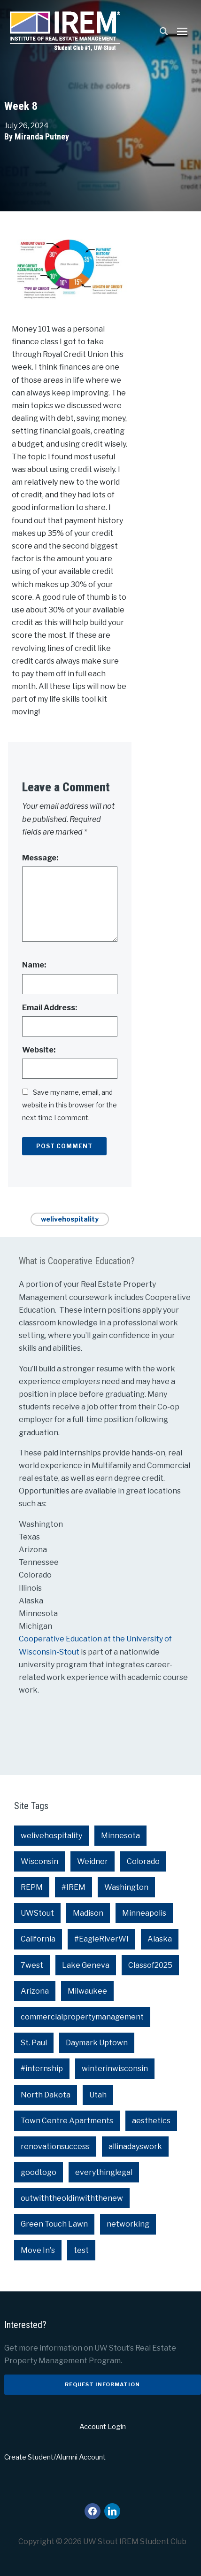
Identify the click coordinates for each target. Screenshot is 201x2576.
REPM (32, 1887)
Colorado (143, 1861)
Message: (40, 857)
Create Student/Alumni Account (55, 2457)
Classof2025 (150, 1965)
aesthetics (151, 2120)
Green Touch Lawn (54, 2224)
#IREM (73, 1887)
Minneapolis (144, 1913)
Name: (34, 964)
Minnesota (120, 1835)
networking (128, 2224)
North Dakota (45, 2094)
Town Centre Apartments (67, 2120)
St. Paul (34, 2042)
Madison (88, 1913)
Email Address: (49, 1007)
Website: (38, 1049)
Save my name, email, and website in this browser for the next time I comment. (69, 1105)
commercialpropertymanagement (82, 2016)
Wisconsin (39, 1861)
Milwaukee (87, 1991)
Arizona (35, 1991)
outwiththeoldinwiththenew (72, 2198)
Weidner (92, 1861)
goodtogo (38, 2172)
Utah (98, 2094)
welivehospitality (70, 1219)
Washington (126, 1887)
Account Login (102, 2426)
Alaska (159, 1938)
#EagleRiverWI (101, 1938)
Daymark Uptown (97, 2042)
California (38, 1938)
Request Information (102, 2384)
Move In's (38, 2250)
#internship (42, 2068)
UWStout (37, 1913)
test (81, 2250)
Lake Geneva (85, 1965)
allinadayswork (135, 2146)
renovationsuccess (55, 2146)
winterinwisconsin (115, 2068)
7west (32, 1965)
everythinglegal (103, 2172)
